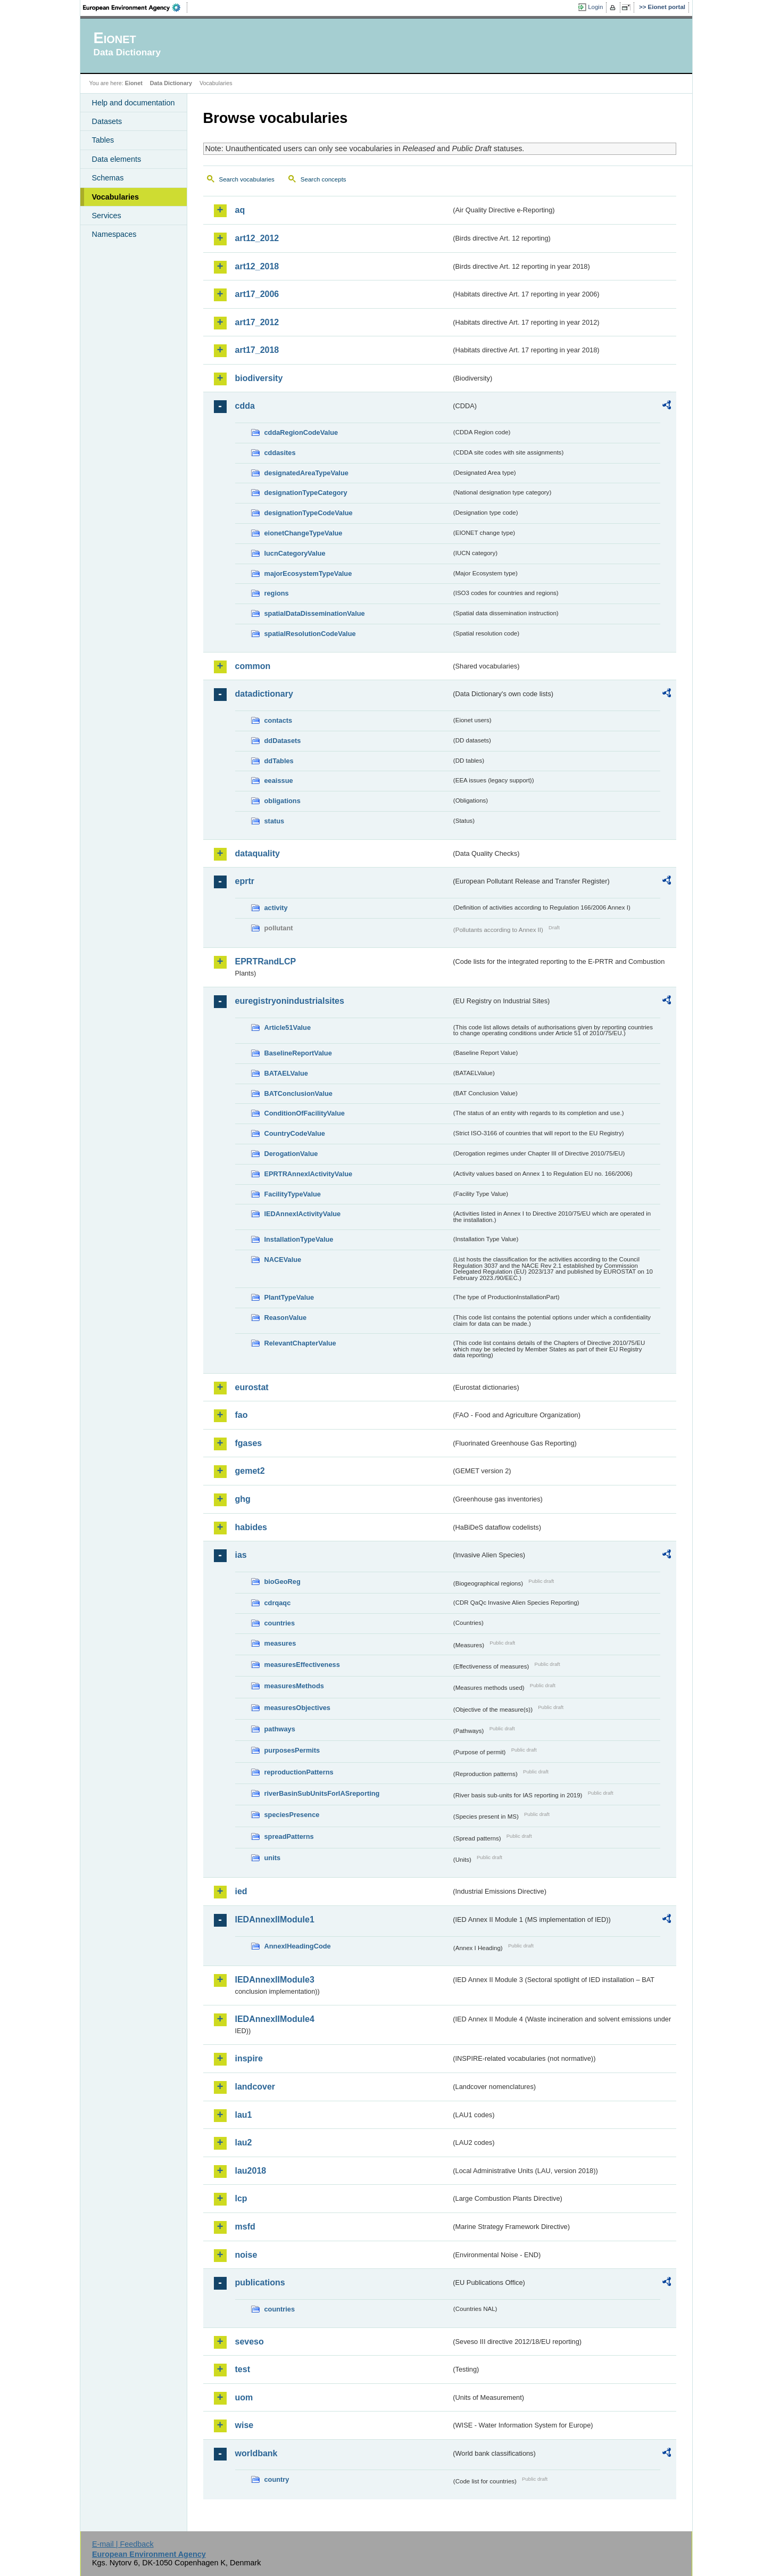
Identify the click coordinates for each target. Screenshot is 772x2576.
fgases (248, 1443)
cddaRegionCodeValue (301, 432)
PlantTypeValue (289, 1297)
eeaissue (278, 781)
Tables (103, 140)
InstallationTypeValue (299, 1239)
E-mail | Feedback (123, 2544)
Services (106, 215)
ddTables (279, 761)
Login (595, 7)
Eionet (134, 83)
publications (260, 2282)
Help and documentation (133, 102)
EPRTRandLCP (265, 961)
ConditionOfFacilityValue (304, 1113)
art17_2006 (257, 294)
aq (240, 209)
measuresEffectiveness (302, 1665)
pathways (279, 1729)
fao (241, 1414)
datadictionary (264, 693)
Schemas (108, 178)
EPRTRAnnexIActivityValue (308, 1174)
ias (241, 1554)
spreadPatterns (289, 1836)
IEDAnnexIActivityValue (302, 1214)
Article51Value (287, 1027)
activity (276, 908)
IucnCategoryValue (295, 553)
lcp (241, 2198)
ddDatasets (282, 741)
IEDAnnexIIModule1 (274, 1919)
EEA (135, 7)
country (276, 2479)
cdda (245, 405)
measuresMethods (294, 1686)
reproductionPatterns (299, 1772)
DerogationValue (291, 1154)
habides (251, 1527)
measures (280, 1643)
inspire (249, 2058)
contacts (278, 720)
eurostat (252, 1387)
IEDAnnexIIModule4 (274, 2019)
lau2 (243, 2142)
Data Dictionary (171, 83)
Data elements (117, 159)
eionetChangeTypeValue (303, 533)
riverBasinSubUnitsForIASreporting (322, 1793)
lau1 (243, 2114)
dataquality (257, 853)
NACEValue (283, 1260)
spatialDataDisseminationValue (314, 613)
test (242, 2369)
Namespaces (114, 234)
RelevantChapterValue (300, 1343)
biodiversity (259, 378)
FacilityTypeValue (292, 1194)
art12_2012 (257, 238)
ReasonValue (285, 1318)
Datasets (107, 121)
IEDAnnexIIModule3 (274, 1979)
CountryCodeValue (294, 1133)
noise (246, 2254)
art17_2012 (257, 322)
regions (276, 593)
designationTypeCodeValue (308, 513)
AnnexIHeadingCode (297, 1946)
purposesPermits (292, 1750)
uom (244, 2397)
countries (279, 1623)
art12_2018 (257, 266)
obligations (282, 801)
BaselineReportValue (298, 1053)
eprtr (244, 881)
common (253, 666)
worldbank (256, 2453)
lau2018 (251, 2170)
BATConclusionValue (298, 1093)
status (274, 821)
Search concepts (323, 179)
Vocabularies (115, 197)
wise (244, 2425)
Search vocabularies (247, 179)
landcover (255, 2086)
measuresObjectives (297, 1708)
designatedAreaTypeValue (306, 473)
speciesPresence (292, 1815)
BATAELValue (286, 1073)
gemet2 (250, 1470)
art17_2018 (257, 349)
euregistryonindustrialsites (289, 1000)
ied (241, 1891)
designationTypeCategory (305, 493)
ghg (243, 1499)
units (272, 1858)
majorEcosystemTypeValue (308, 573)
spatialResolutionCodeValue (310, 634)
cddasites (280, 453)
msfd (245, 2226)
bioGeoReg (282, 1582)
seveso (249, 2341)
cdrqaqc (277, 1603)
